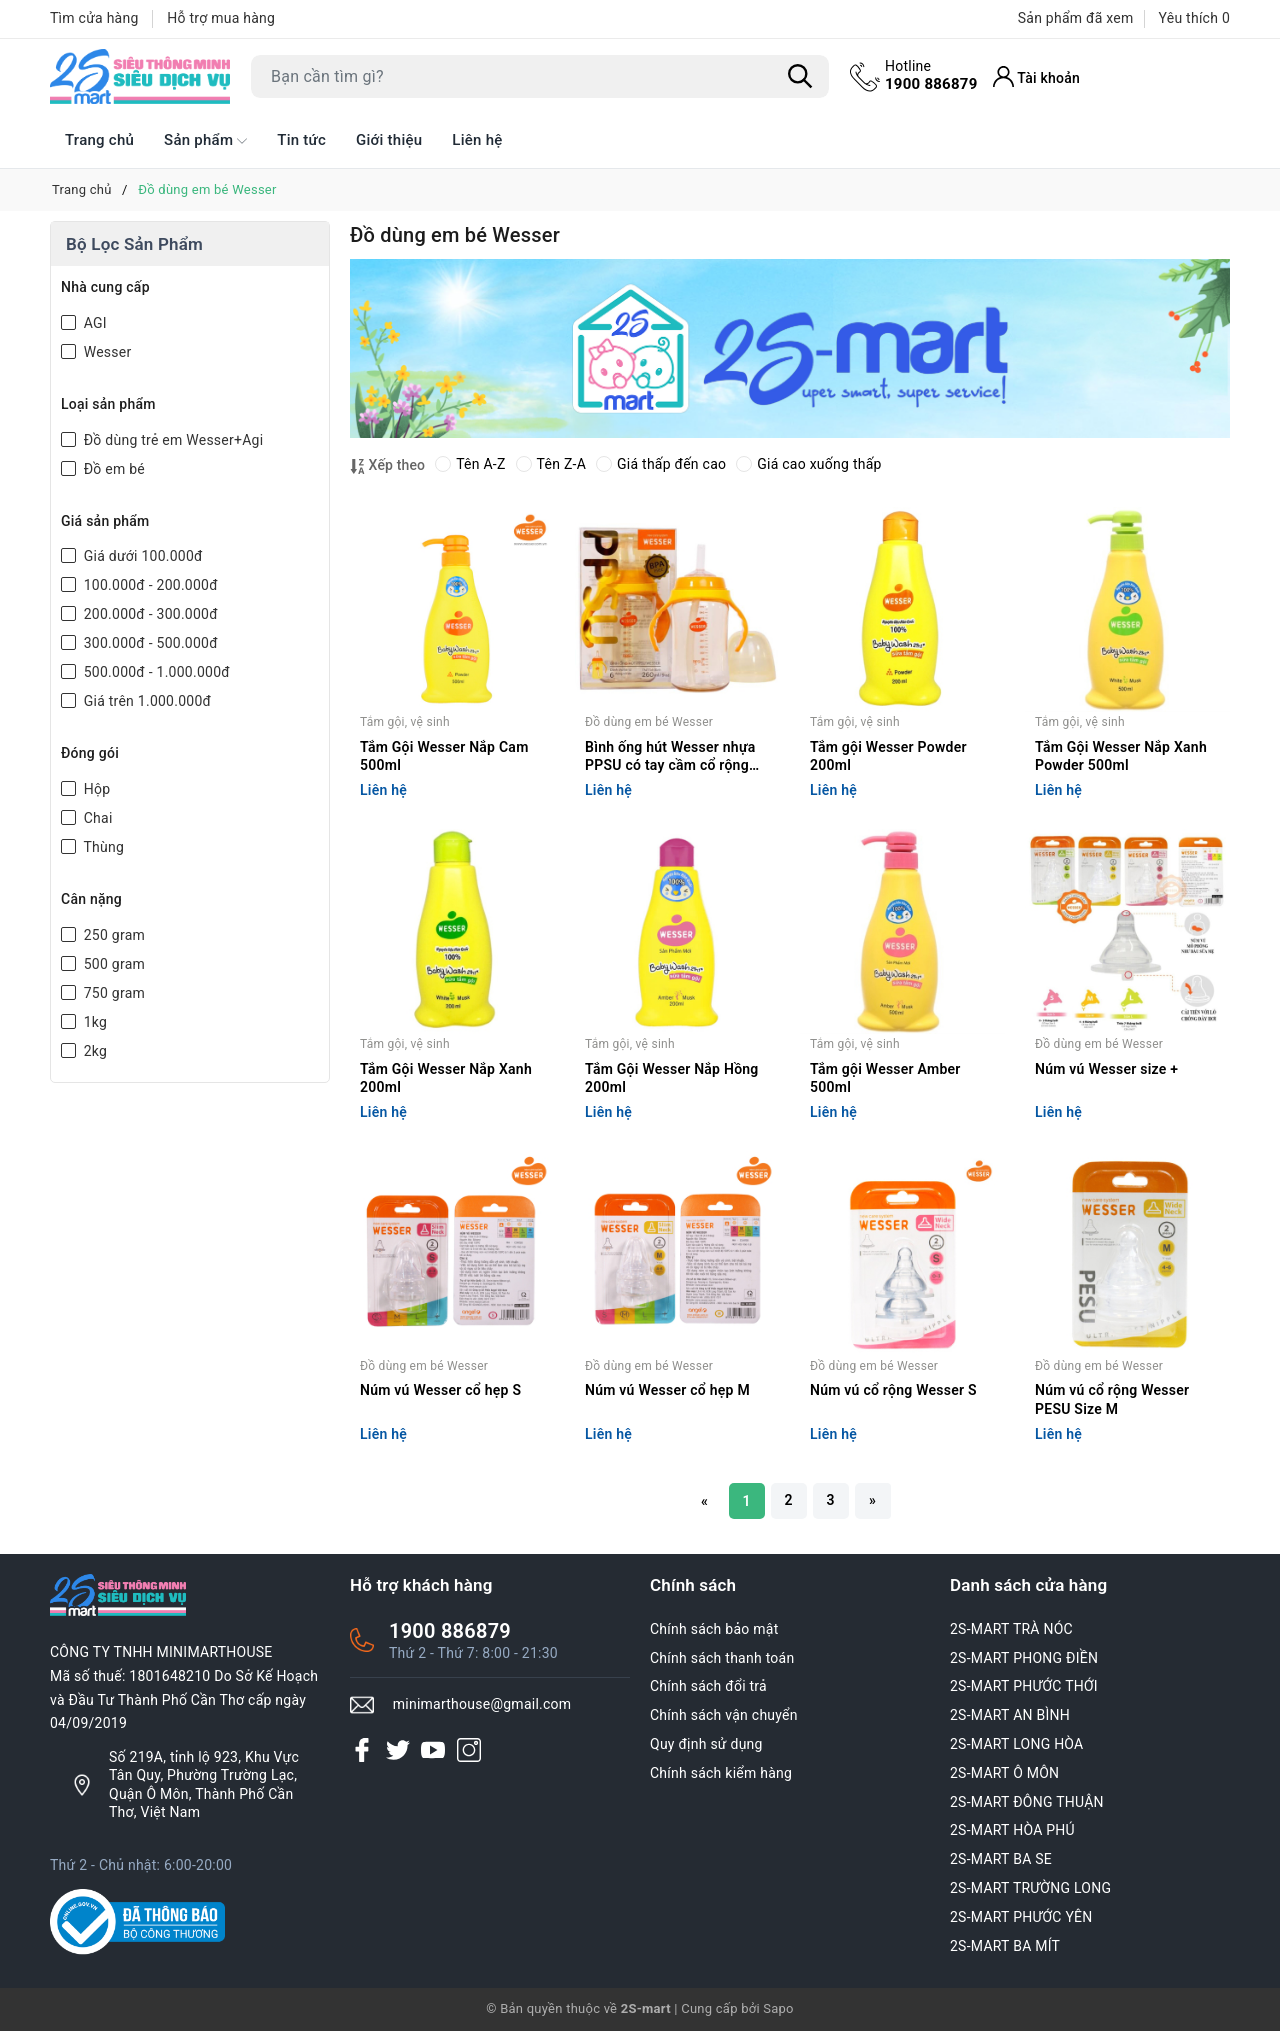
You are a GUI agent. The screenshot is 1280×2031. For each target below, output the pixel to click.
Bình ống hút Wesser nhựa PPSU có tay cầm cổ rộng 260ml (670, 757)
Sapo (778, 2008)
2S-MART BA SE (1001, 1859)
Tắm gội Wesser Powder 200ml (888, 756)
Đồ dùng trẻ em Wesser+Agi (171, 440)
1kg (93, 1022)
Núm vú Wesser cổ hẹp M (667, 1390)
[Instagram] (469, 1749)
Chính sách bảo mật (714, 1629)
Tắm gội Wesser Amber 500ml (885, 1078)
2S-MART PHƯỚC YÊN (1021, 1917)
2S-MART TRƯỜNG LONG (1030, 1888)
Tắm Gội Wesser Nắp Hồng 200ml (672, 1078)
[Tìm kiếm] (800, 77)
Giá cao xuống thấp (808, 464)
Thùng (102, 847)
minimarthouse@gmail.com (482, 1704)
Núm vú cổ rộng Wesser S (893, 1390)
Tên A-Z (470, 464)
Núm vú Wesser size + (1106, 1069)
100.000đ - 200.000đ (149, 585)
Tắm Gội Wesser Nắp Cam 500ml (444, 756)
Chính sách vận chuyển (724, 1715)
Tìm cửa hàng (94, 18)
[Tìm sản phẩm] (540, 76)
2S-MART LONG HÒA (1017, 1744)
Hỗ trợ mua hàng (221, 18)
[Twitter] (398, 1749)
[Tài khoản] (1037, 76)
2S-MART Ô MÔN (1004, 1773)
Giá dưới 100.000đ (141, 556)
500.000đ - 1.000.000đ (155, 672)
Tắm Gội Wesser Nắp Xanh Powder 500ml (1121, 756)
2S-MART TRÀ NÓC (1011, 1629)
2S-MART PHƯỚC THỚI (1024, 1686)
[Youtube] (433, 1749)
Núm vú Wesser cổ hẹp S (440, 1390)
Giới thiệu (389, 140)
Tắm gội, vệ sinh (405, 722)
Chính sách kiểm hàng (721, 1773)
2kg (93, 1051)
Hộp (95, 789)
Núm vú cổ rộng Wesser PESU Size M (1112, 1399)
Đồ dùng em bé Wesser (649, 722)
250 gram (112, 935)
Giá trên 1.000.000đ (145, 701)
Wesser (105, 352)
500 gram (112, 964)
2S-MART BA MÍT (1005, 1946)
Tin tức (301, 140)
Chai (96, 818)
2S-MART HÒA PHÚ (1012, 1830)
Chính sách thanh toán (722, 1658)
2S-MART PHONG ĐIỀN (1024, 1658)
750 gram (112, 993)
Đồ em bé (112, 469)
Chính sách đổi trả (708, 1686)
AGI (93, 323)
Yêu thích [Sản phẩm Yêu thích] (1194, 18)
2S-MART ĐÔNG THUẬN (1027, 1802)
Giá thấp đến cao (661, 464)
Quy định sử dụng (706, 1744)
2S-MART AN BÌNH (1010, 1715)
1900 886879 (931, 75)
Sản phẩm (205, 141)
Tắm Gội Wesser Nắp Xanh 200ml (446, 1078)
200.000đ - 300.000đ (149, 614)
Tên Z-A (551, 464)
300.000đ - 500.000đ (149, 643)
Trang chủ (99, 140)
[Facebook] (362, 1749)
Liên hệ (477, 140)
